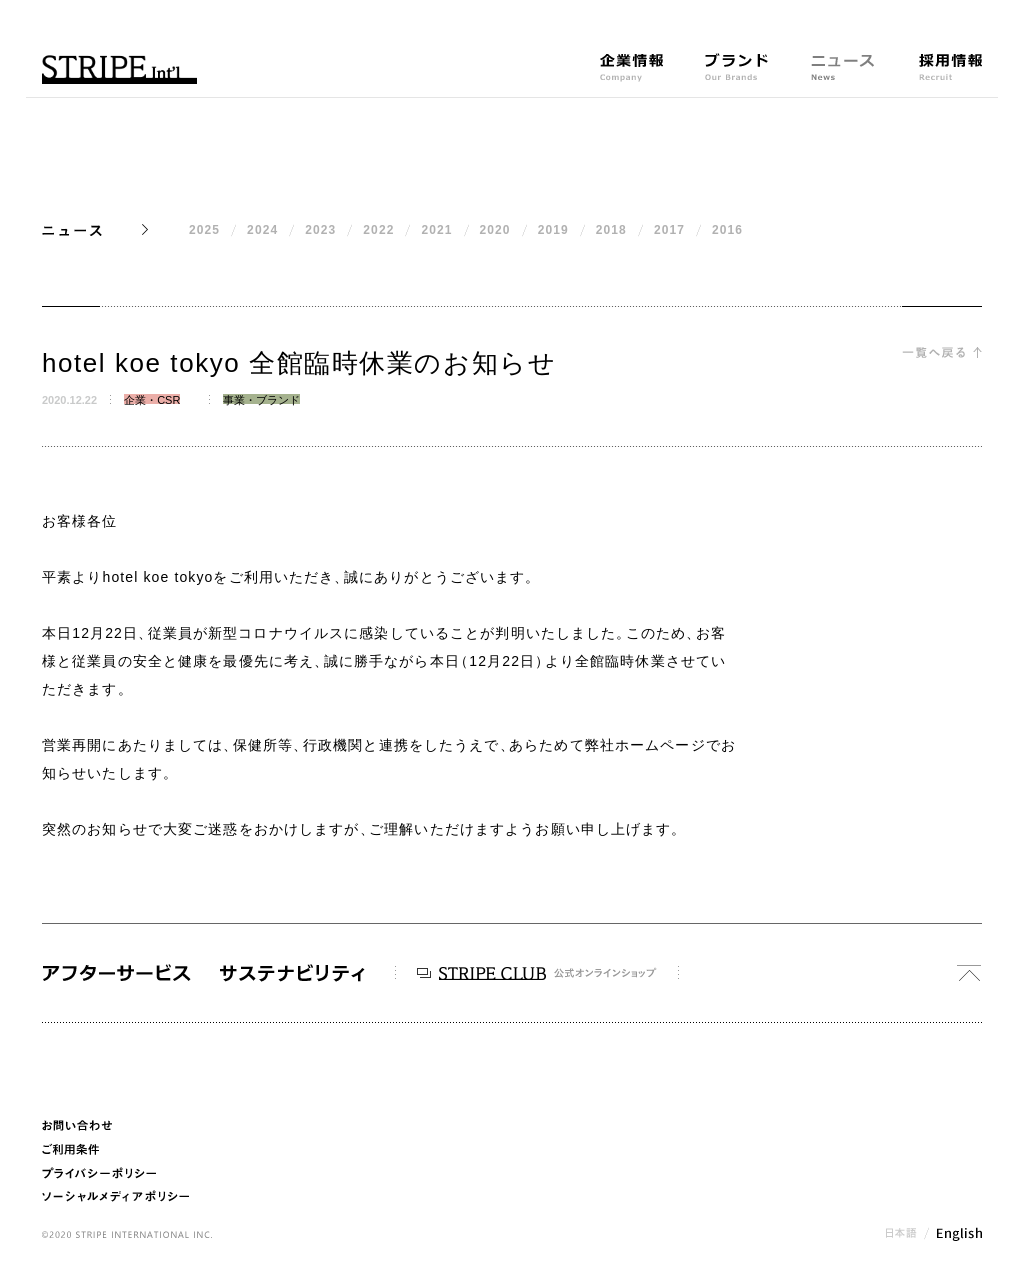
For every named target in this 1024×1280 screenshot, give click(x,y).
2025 (204, 230)
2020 (495, 230)
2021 (436, 230)
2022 (378, 230)
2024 (262, 230)
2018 (611, 230)
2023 (320, 230)
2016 (727, 230)
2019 (553, 230)
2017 (669, 230)
